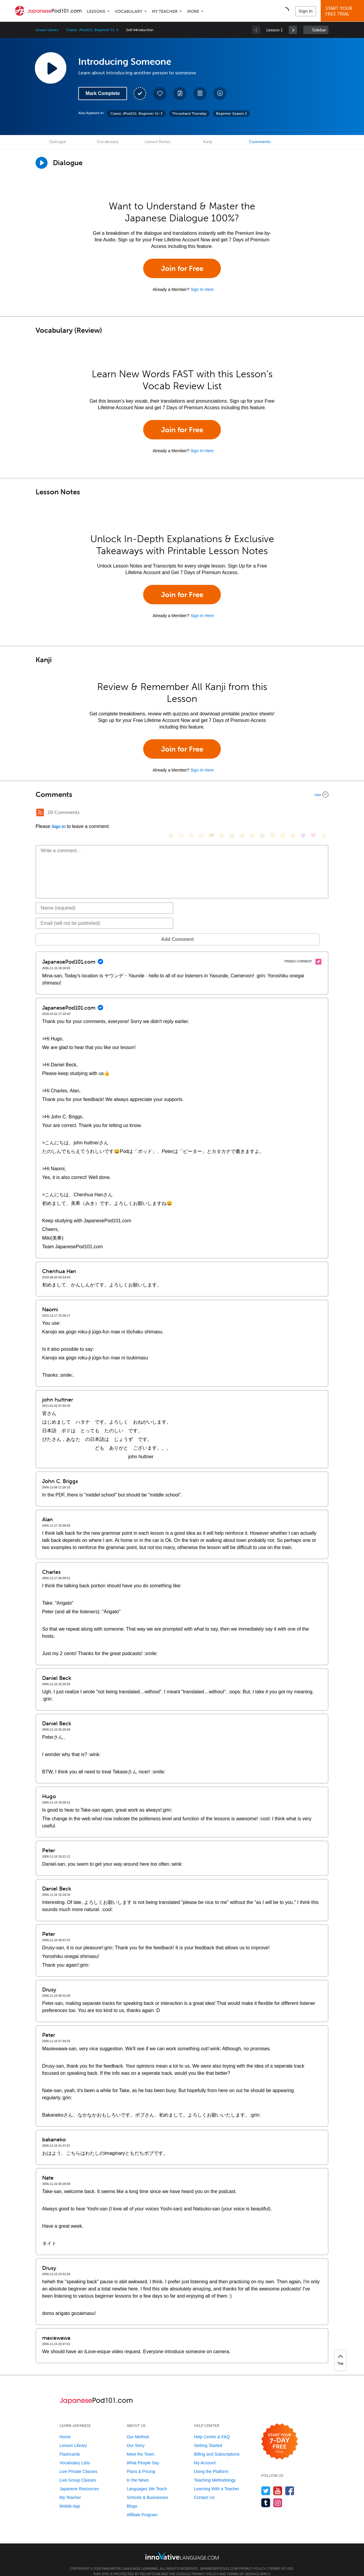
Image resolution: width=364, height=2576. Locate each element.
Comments (259, 141)
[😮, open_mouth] (293, 813)
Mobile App (69, 2497)
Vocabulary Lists (74, 2453)
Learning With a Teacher (216, 2479)
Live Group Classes (77, 2471)
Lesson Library (47, 30)
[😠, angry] (222, 813)
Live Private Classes (78, 2462)
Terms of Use (280, 2559)
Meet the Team (140, 2445)
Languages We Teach (147, 2479)
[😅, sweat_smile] (242, 813)
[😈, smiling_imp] (303, 813)
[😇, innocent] (272, 813)
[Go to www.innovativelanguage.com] (182, 2547)
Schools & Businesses (147, 2488)
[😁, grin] (191, 813)
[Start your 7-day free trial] (279, 2432)
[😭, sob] (262, 813)
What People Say (143, 2453)
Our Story (136, 2436)
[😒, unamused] (201, 813)
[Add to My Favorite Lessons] (159, 93)
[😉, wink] (252, 813)
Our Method (138, 2427)
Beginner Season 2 (231, 113)
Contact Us (204, 2488)
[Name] (104, 899)
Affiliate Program (142, 2505)
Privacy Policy (252, 2559)
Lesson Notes (158, 141)
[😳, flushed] (181, 813)
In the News (138, 2471)
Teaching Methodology (215, 2471)
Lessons (96, 11)
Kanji (207, 141)
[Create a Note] (179, 93)
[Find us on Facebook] (289, 2481)
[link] (293, 30)
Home (65, 2427)
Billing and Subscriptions (217, 2445)
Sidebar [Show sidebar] (319, 30)
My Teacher (165, 11)
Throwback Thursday (189, 113)
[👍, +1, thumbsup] (323, 813)
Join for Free (182, 268)
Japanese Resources (79, 2479)
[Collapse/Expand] (182, 795)
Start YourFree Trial (343, 11)
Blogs (132, 2497)
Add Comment (67, 930)
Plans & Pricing (141, 2462)
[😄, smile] (171, 813)
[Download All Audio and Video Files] (220, 93)
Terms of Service (243, 2565)
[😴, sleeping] (283, 813)
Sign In (306, 11)
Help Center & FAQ (212, 2427)
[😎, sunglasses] (212, 813)
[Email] (104, 914)
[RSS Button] (40, 812)
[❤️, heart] (313, 813)
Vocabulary (128, 11)
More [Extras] (193, 11)
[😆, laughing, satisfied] (232, 813)
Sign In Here (202, 289)
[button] (285, 11)
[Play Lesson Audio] (50, 68)
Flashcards (69, 2445)
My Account (204, 2453)
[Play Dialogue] (42, 163)
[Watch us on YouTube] (277, 2481)
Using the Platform (211, 2462)
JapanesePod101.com (219, 2559)
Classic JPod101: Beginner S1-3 (92, 30)
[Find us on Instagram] (277, 2493)
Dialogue (57, 141)
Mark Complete (102, 93)
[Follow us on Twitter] (265, 2481)
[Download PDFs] (200, 93)
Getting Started (208, 2436)
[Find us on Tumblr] (265, 2493)
